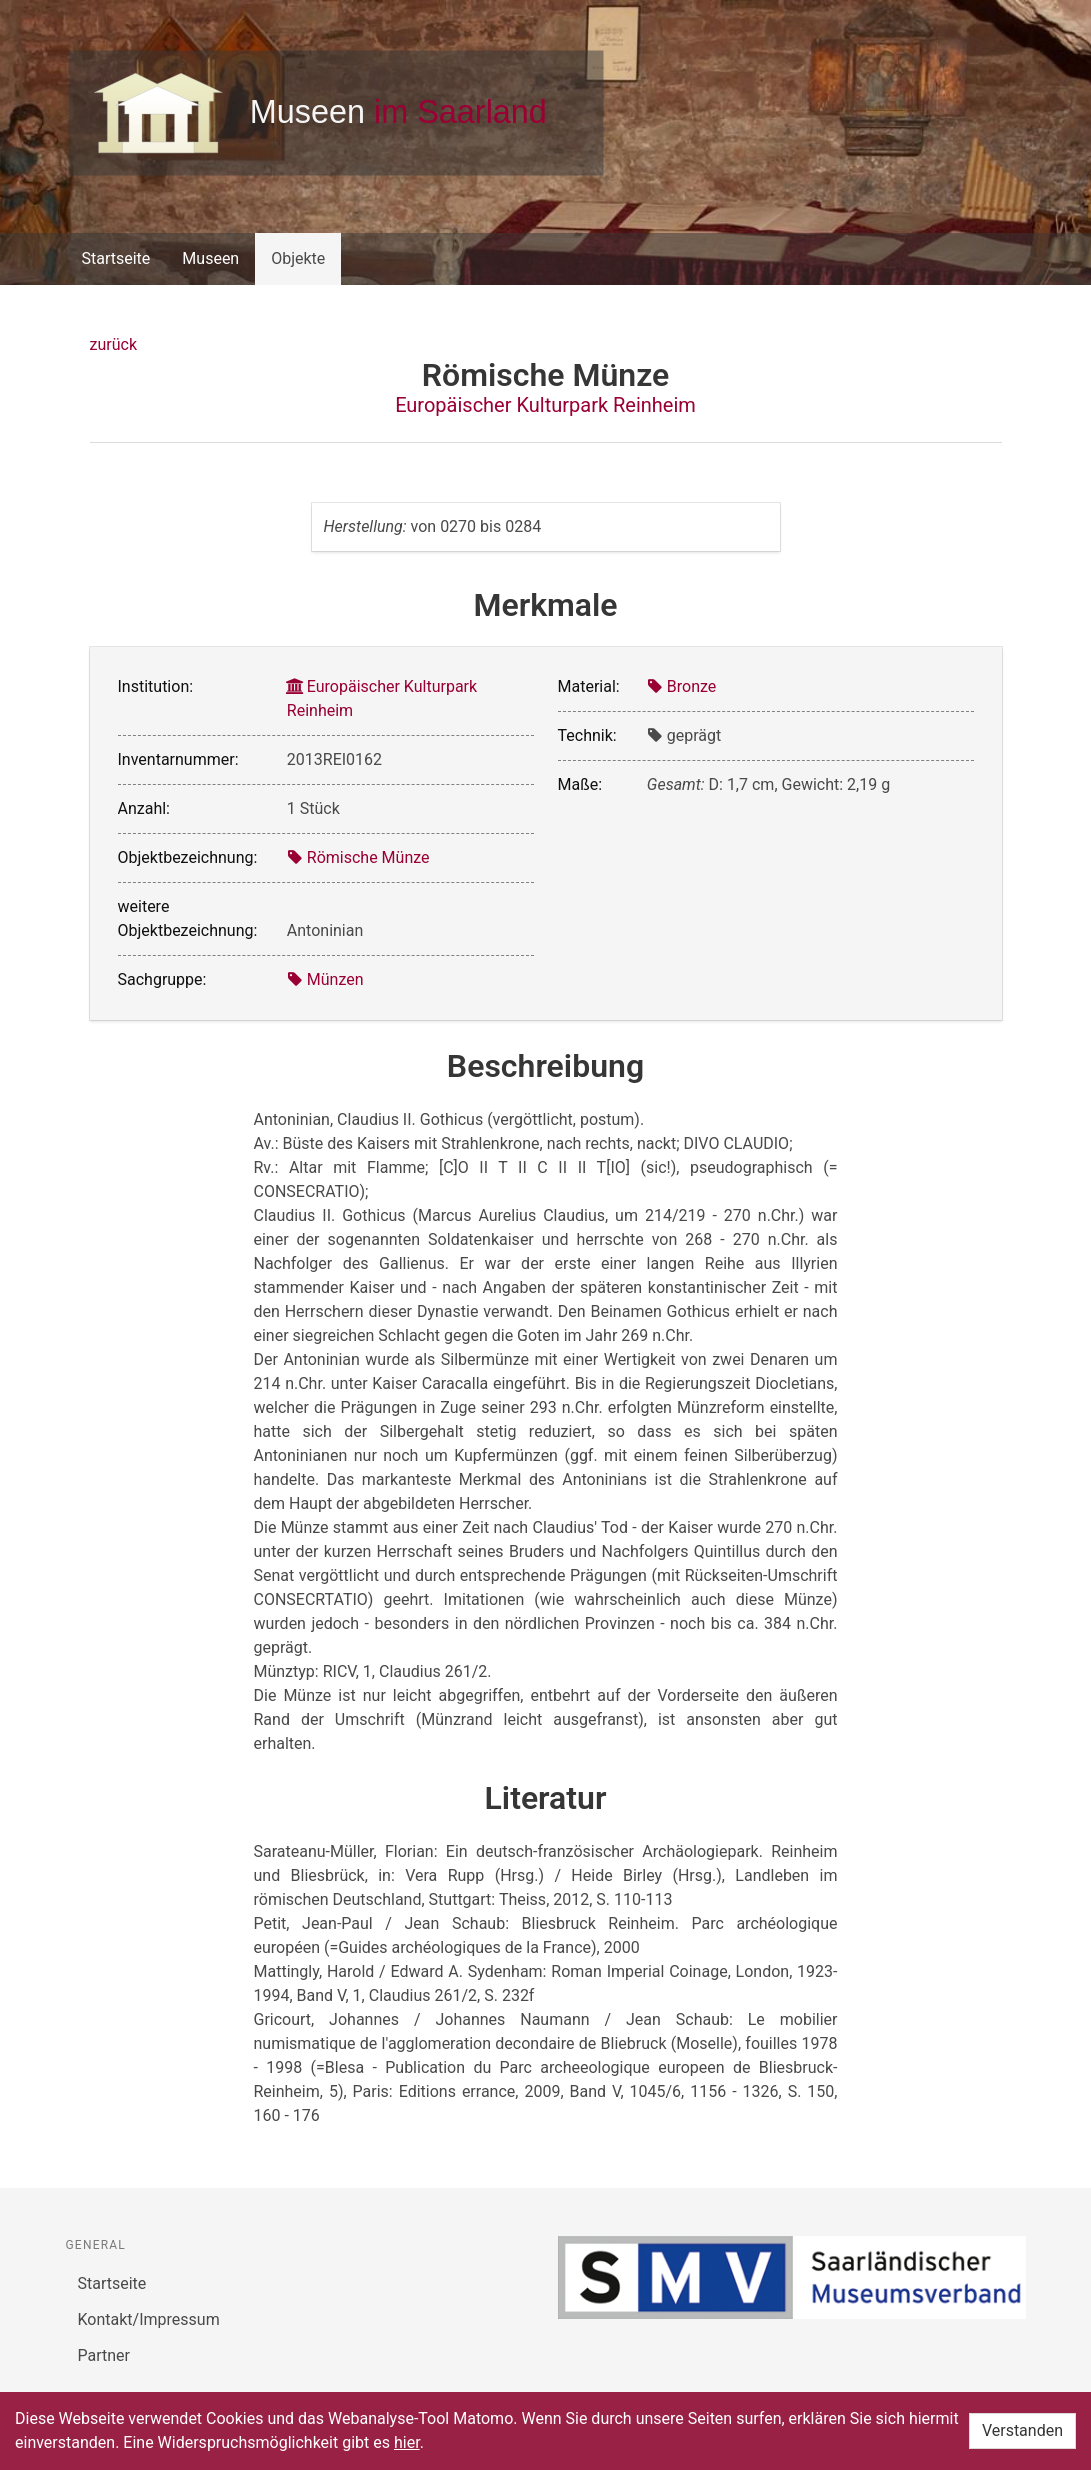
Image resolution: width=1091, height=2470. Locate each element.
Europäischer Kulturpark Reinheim (545, 405)
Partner (104, 2355)
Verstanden (1022, 2430)
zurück (113, 344)
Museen (210, 258)
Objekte (298, 258)
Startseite (116, 258)
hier (407, 2442)
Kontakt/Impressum (149, 2319)
